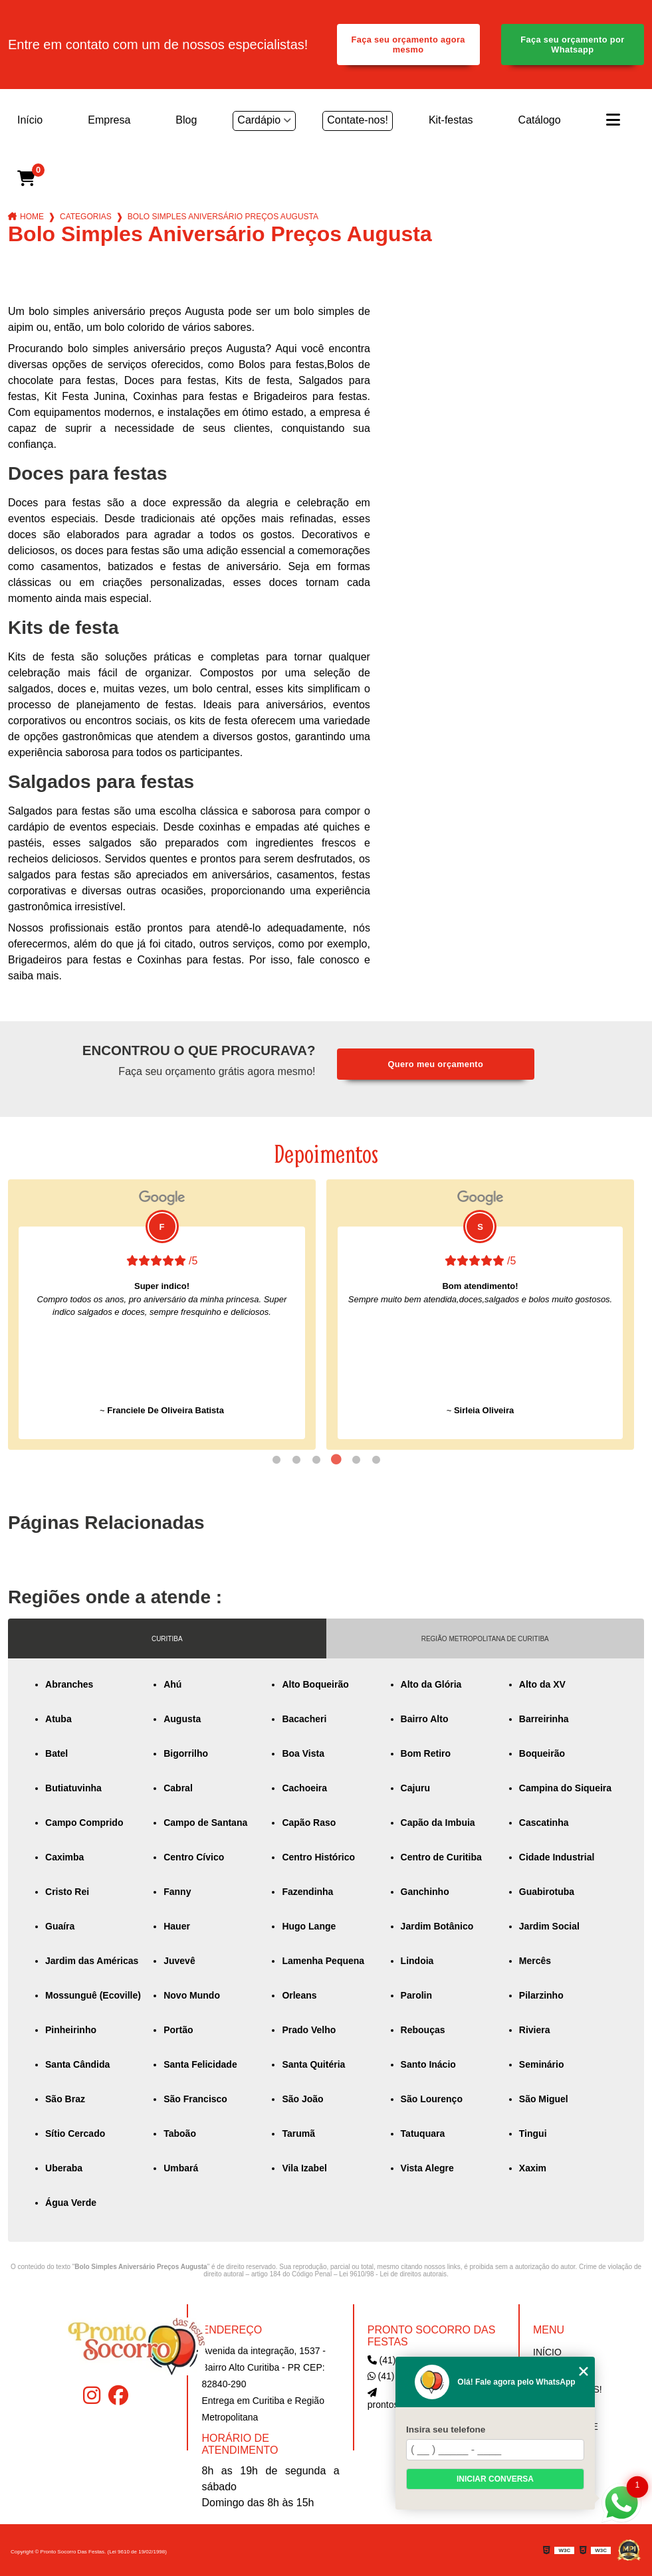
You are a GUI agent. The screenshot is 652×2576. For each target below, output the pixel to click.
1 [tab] (276, 1459)
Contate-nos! (357, 120)
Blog (186, 120)
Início (30, 120)
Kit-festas (451, 120)
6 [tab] (376, 1459)
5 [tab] (356, 1459)
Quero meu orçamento (435, 1064)
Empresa (109, 120)
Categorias (86, 216)
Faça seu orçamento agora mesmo (408, 44)
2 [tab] (296, 1459)
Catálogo (539, 120)
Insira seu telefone (445, 2429)
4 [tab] (336, 1459)
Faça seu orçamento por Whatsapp (572, 44)
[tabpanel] (162, 1314)
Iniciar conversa (495, 2479)
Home (32, 216)
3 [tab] (316, 1459)
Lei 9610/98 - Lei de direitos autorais (393, 2274)
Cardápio (258, 120)
